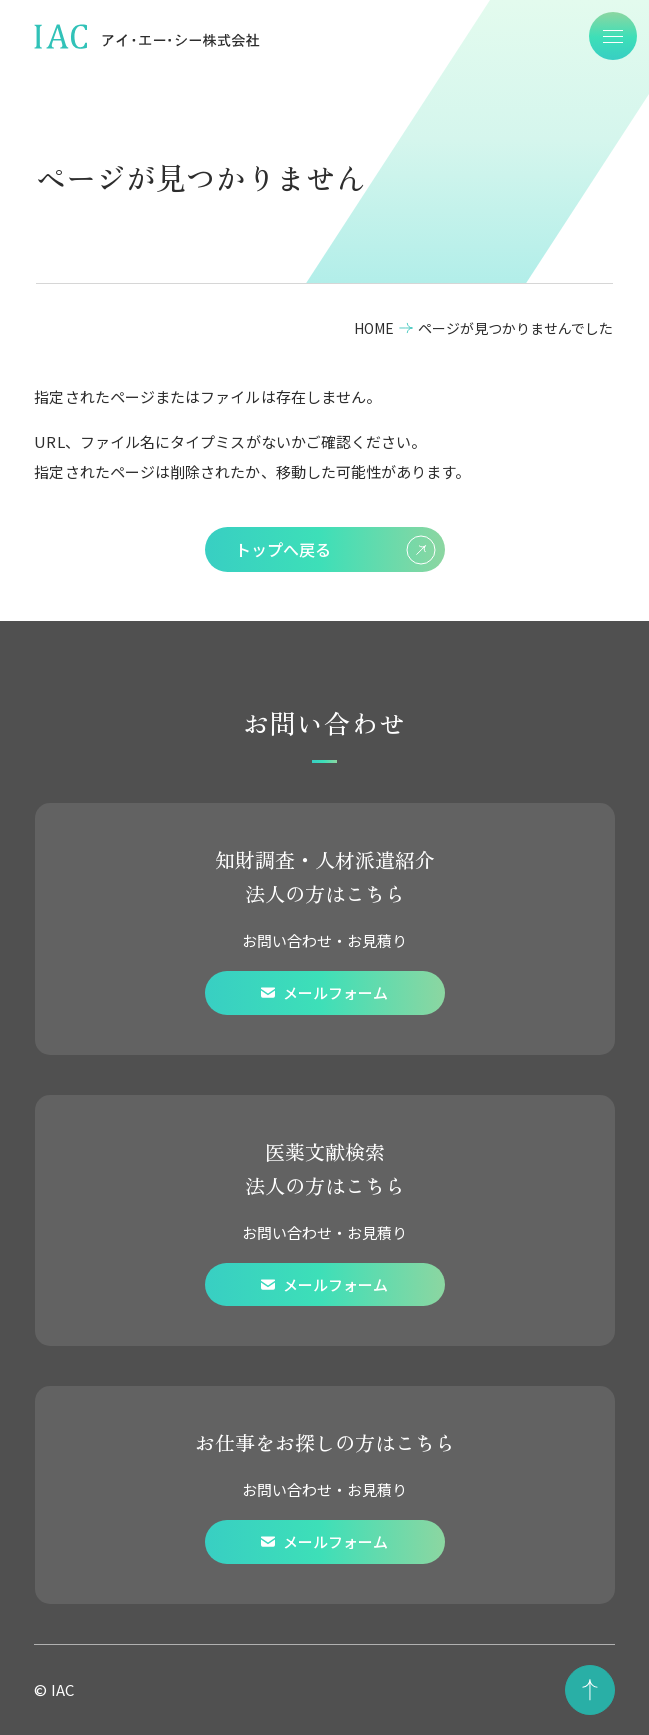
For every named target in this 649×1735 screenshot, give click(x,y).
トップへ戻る (335, 550)
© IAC (53, 1689)
